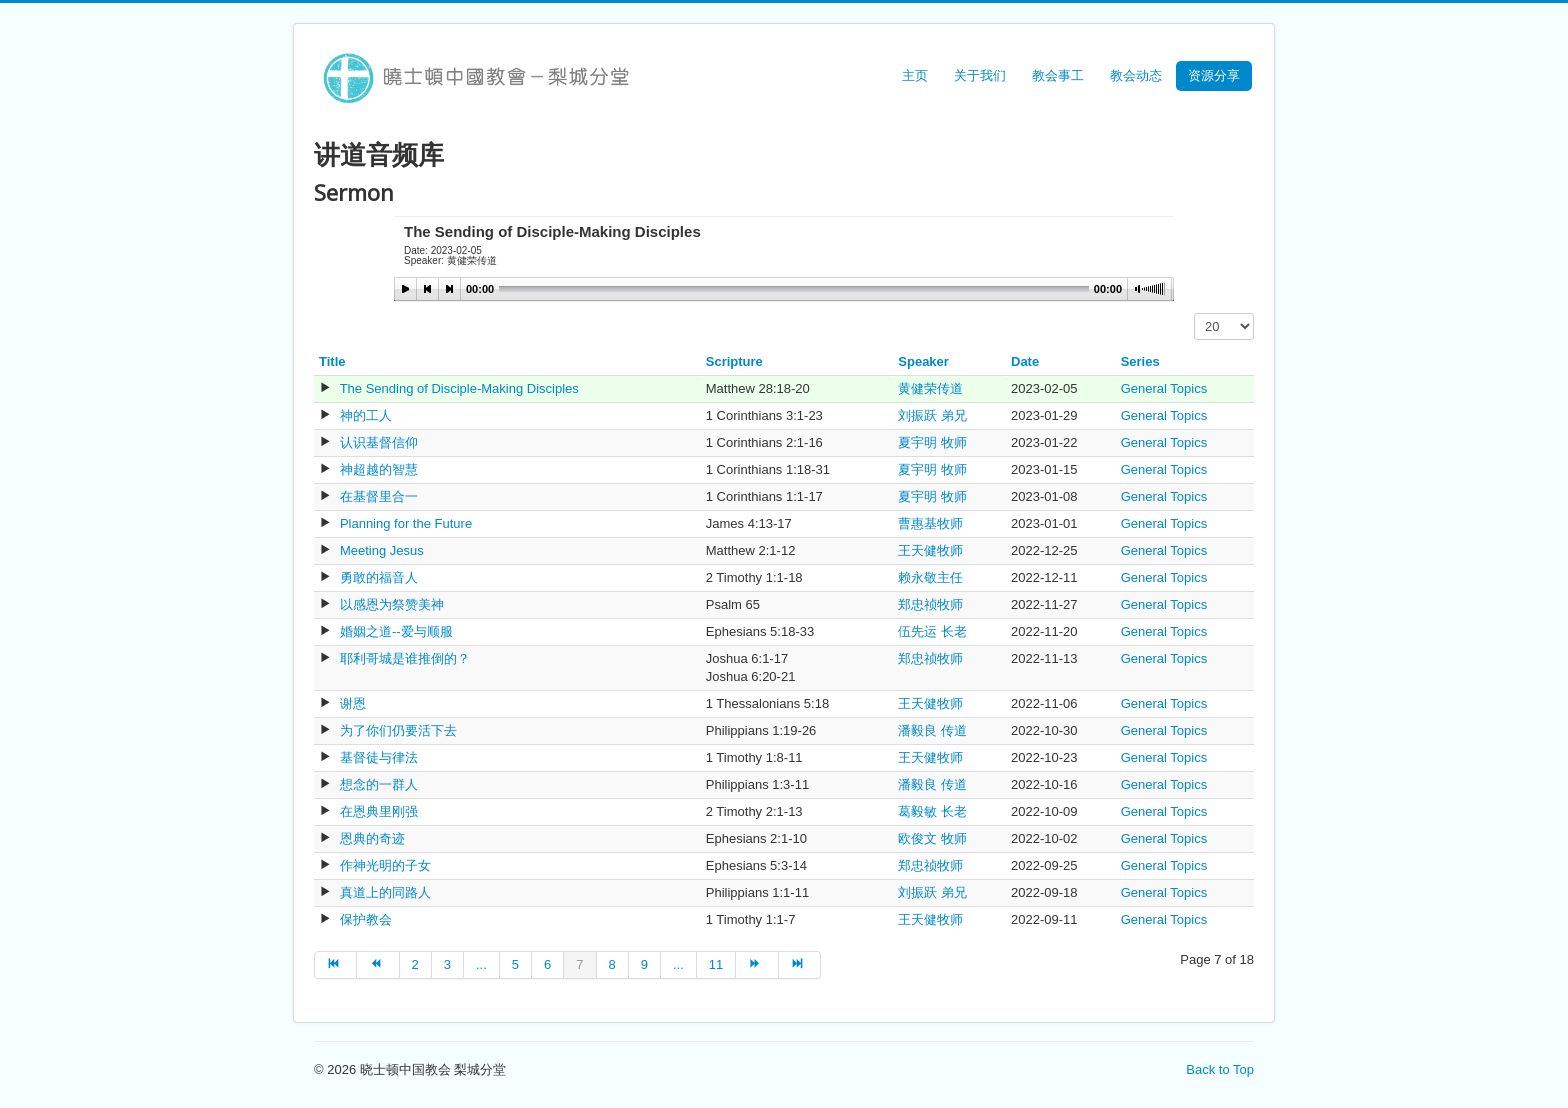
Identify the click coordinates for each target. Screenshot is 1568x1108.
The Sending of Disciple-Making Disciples (459, 388)
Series (1140, 361)
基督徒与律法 (379, 757)
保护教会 (366, 919)
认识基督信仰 (379, 442)
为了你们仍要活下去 (398, 730)
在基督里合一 (379, 496)
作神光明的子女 (385, 865)
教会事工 (1058, 75)
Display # (1194, 313)
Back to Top (1220, 1069)
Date (1025, 361)
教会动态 (1136, 75)
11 (716, 964)
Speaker (923, 361)
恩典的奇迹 (372, 838)
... (481, 964)
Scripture (734, 361)
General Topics (1164, 388)
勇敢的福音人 (379, 577)
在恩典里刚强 (379, 811)
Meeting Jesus (382, 550)
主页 (915, 75)
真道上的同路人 (385, 892)
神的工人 (366, 415)
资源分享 (1214, 75)
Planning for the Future (406, 523)
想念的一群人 (379, 784)
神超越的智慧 (379, 469)
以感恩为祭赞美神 (392, 604)
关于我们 (980, 75)
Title (332, 361)
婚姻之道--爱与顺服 (396, 631)
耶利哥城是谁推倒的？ (405, 658)
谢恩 (353, 703)
